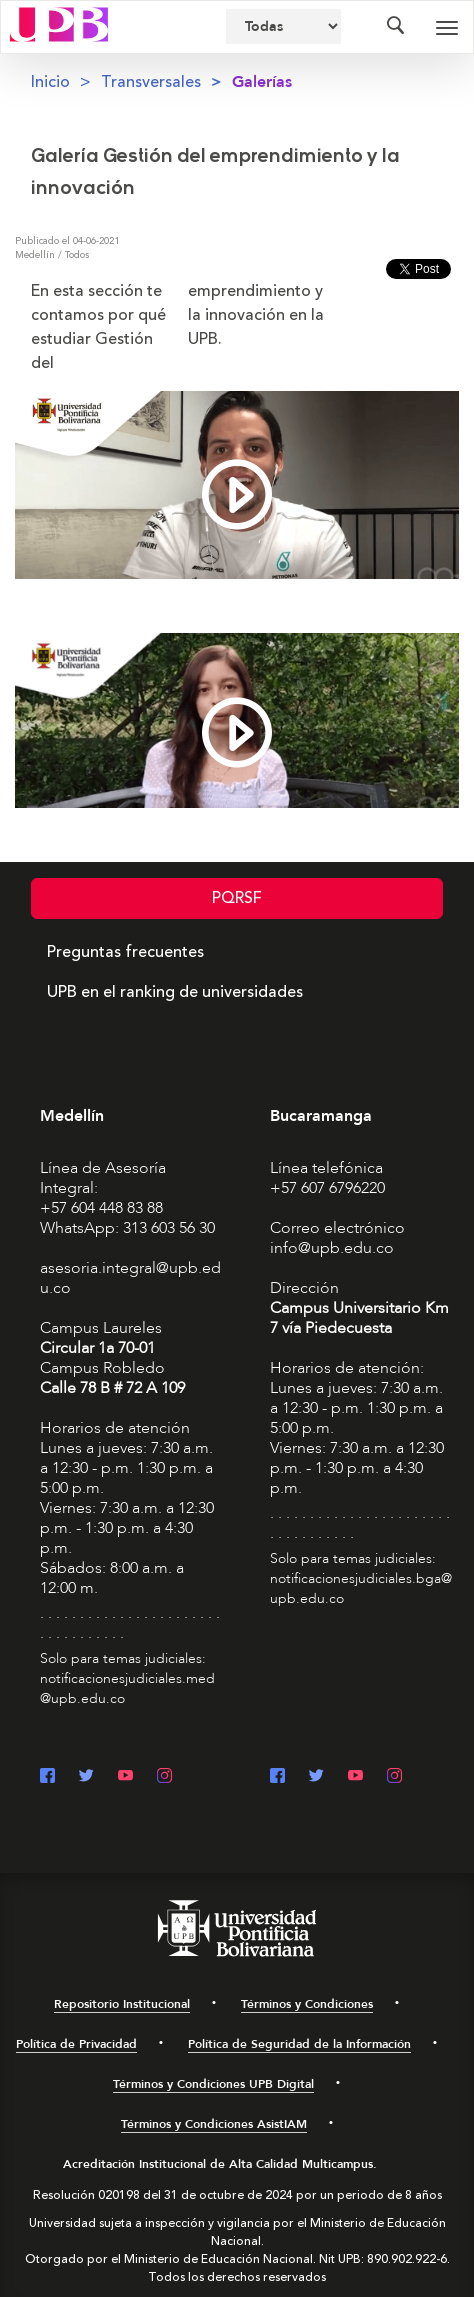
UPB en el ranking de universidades (175, 992)
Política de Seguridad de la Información (299, 2044)
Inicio (50, 82)
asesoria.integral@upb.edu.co (130, 1278)
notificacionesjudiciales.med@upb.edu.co (127, 1688)
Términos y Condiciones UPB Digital (213, 2084)
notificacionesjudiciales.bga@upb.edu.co (361, 1588)
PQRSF (237, 898)
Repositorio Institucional (122, 2004)
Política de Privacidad (76, 2044)
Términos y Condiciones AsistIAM (214, 2124)
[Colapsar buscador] (395, 27)
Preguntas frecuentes (125, 952)
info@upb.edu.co (332, 1248)
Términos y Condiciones (307, 2004)
